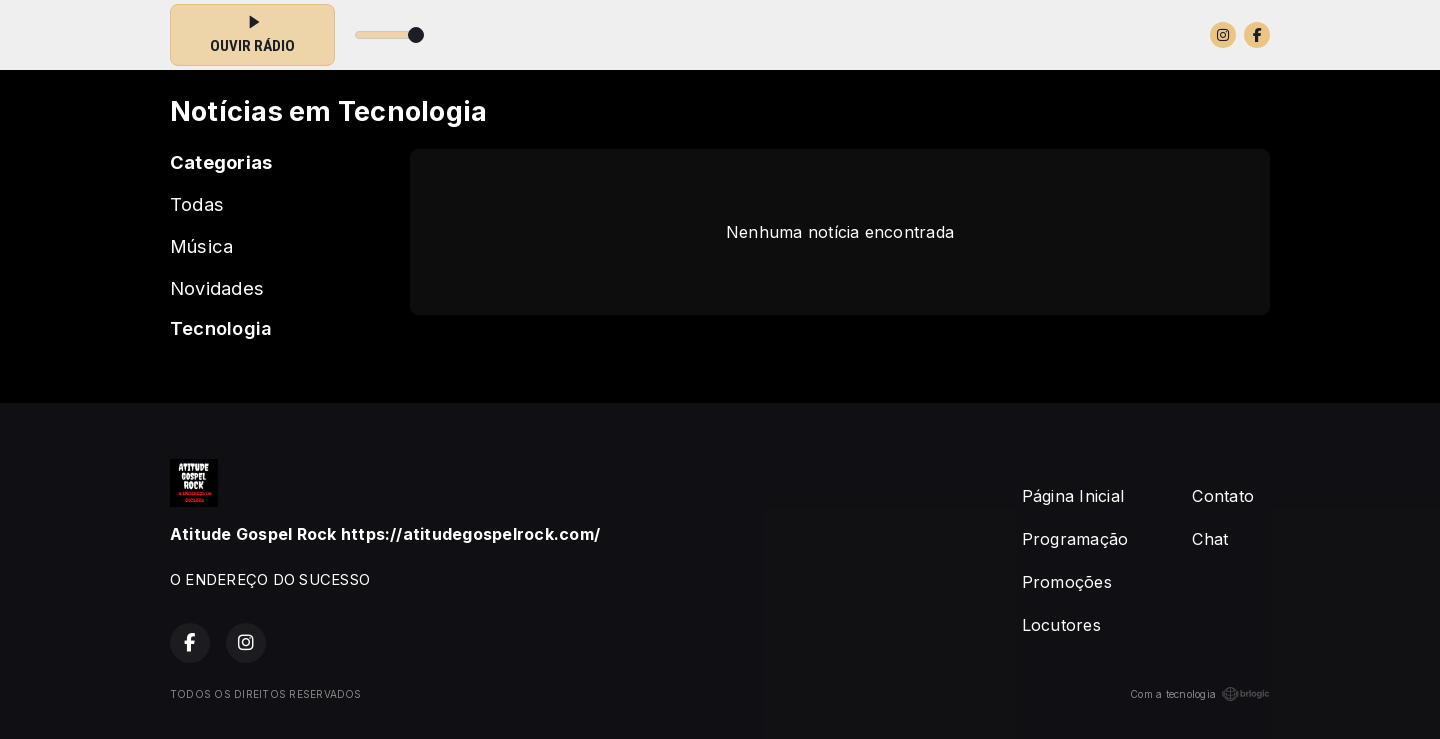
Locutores (1061, 625)
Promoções (1067, 582)
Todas (197, 204)
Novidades (217, 288)
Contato (1223, 496)
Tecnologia (221, 328)
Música (201, 246)
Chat (1210, 539)
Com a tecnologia (1200, 694)
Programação (1075, 539)
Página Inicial (1073, 496)
